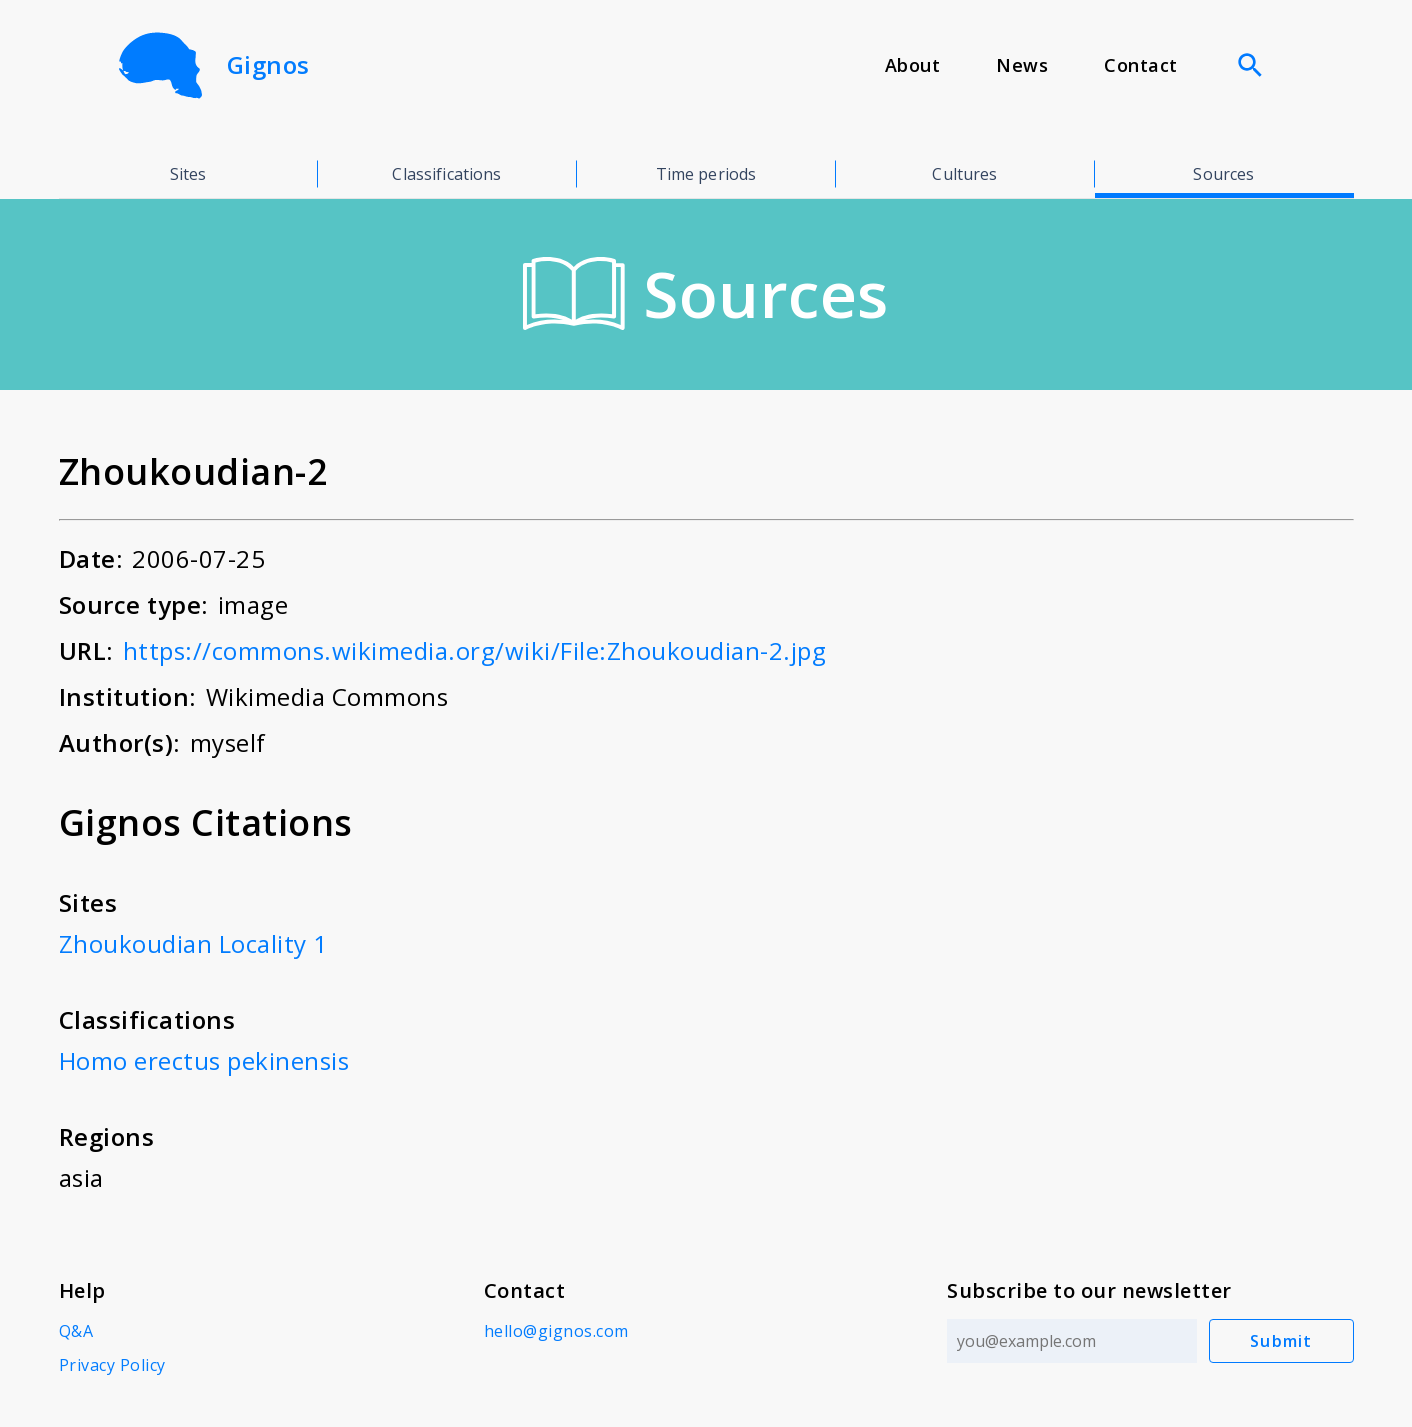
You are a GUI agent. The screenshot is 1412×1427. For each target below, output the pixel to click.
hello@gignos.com (556, 1331)
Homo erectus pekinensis (204, 1060)
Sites (188, 174)
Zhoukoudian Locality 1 (193, 943)
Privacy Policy (112, 1365)
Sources (1223, 174)
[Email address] (1072, 1341)
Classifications (446, 174)
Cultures (964, 174)
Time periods (706, 174)
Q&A (76, 1331)
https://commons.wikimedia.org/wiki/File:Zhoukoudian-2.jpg (475, 650)
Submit (1281, 1341)
